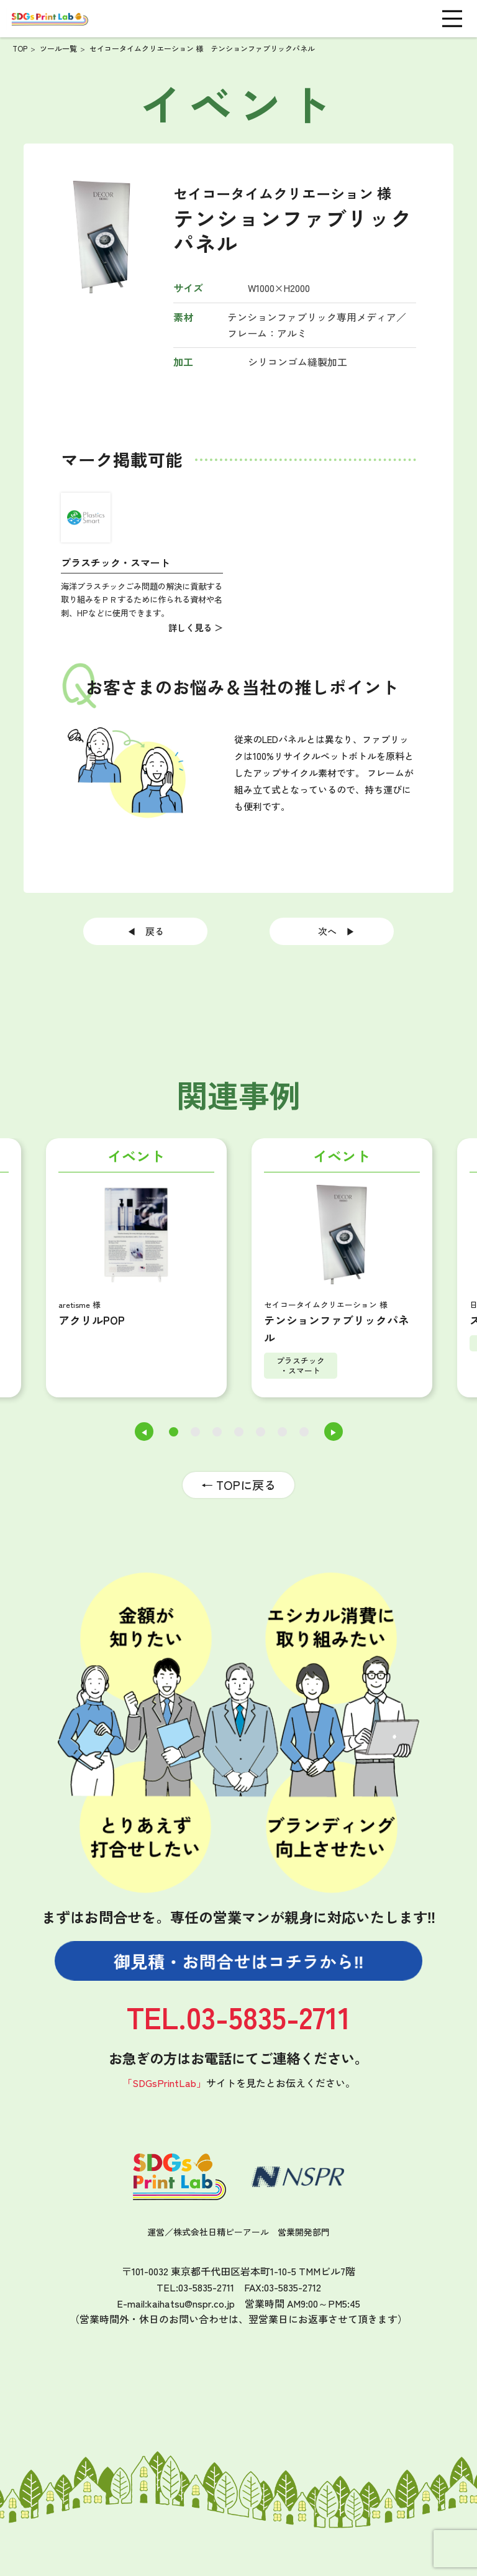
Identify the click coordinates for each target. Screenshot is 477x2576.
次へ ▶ (332, 931)
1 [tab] (173, 1432)
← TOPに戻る (238, 1485)
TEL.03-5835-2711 (238, 2016)
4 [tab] (239, 1432)
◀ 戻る (150, 931)
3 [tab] (217, 1432)
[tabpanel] (342, 1271)
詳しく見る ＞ (195, 627)
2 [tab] (195, 1432)
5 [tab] (260, 1432)
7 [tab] (303, 1432)
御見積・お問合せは (239, 1961)
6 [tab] (281, 1432)
